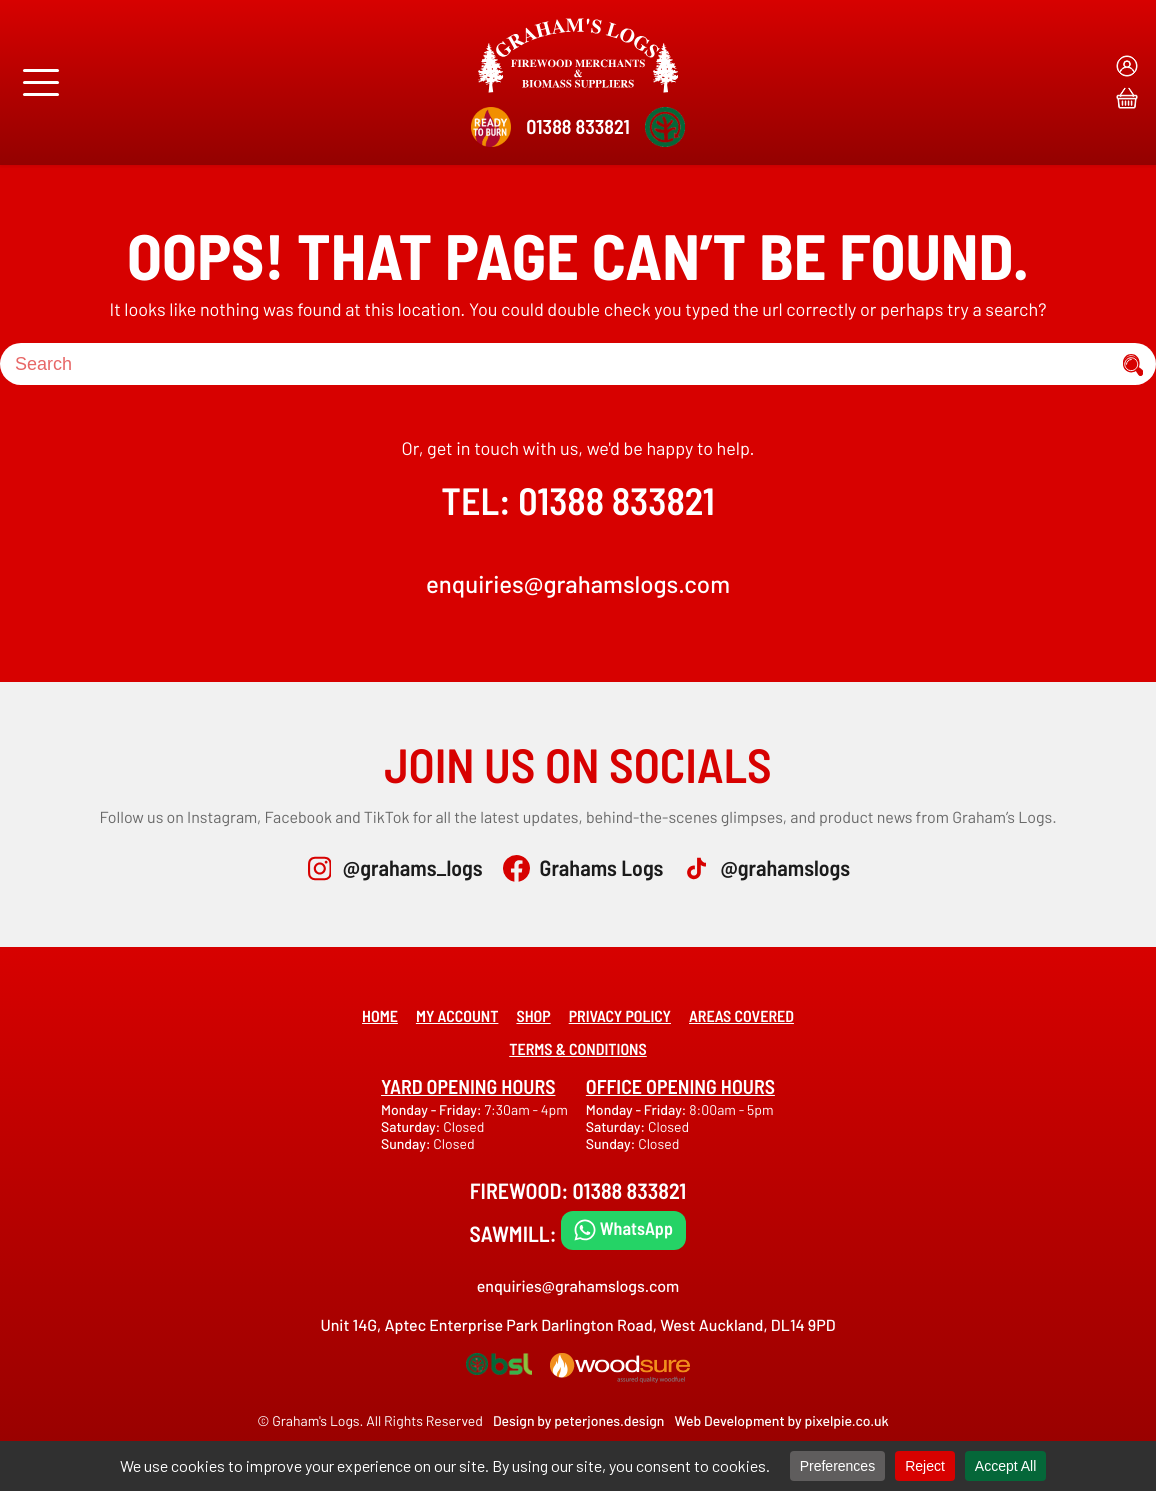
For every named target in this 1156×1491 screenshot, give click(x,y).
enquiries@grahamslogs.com (578, 583)
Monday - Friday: (432, 1109)
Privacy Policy (620, 1016)
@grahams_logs (413, 868)
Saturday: (412, 1126)
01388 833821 (577, 126)
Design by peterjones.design (579, 1420)
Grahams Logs (602, 868)
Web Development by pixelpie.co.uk (781, 1420)
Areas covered (741, 1016)
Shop (533, 1016)
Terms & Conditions (578, 1049)
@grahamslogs (785, 868)
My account (457, 1016)
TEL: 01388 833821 (577, 500)
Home (380, 1016)
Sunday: (407, 1143)
